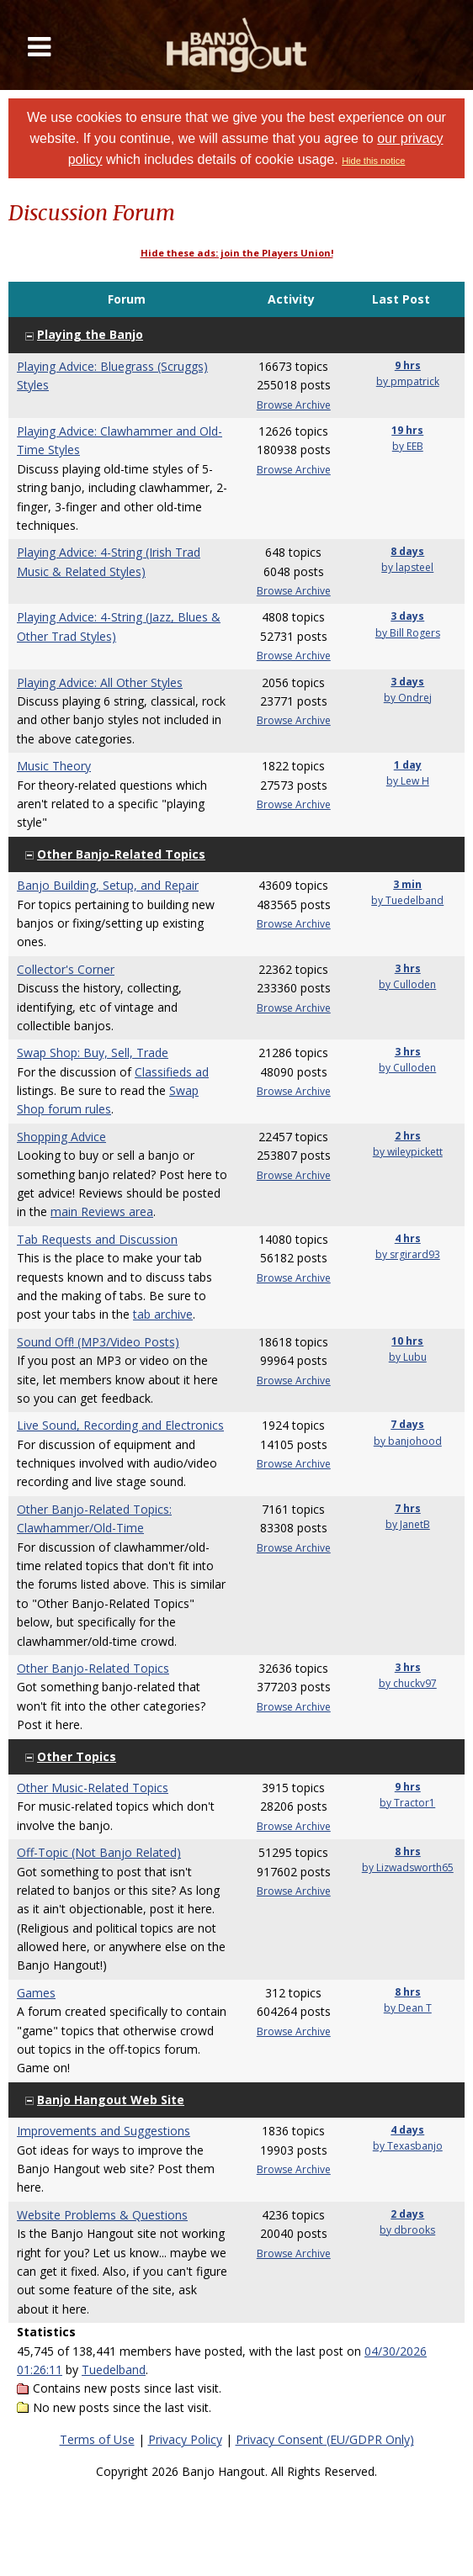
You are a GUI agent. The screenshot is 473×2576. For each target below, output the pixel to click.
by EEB (407, 446)
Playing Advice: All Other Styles (100, 682)
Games (36, 1993)
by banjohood (408, 1441)
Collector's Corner (65, 969)
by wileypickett (408, 1152)
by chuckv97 (408, 1683)
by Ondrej (408, 697)
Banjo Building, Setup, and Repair (108, 885)
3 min (407, 884)
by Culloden (407, 984)
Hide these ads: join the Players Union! (237, 252)
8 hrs (408, 1851)
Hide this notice (373, 161)
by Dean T (408, 2008)
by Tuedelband (407, 900)
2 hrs (408, 1136)
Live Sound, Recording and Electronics (120, 1425)
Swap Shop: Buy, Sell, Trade (92, 1053)
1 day (408, 765)
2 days (407, 2214)
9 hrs (408, 365)
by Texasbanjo (408, 2146)
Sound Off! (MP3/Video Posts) (98, 1342)
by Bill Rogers (407, 633)
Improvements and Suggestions (103, 2131)
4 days (407, 2130)
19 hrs (407, 430)
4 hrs (408, 1238)
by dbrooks (407, 2230)
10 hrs (407, 1341)
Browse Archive (294, 405)
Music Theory (54, 766)
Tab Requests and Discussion (97, 1239)
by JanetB (407, 1524)
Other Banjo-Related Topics (93, 1668)
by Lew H (407, 781)
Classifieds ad (172, 1072)
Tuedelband (114, 2370)
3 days (407, 616)
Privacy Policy (185, 2439)
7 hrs (408, 1508)
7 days (407, 1424)
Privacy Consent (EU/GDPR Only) (325, 2439)
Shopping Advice (61, 1137)
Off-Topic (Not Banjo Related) (99, 1852)
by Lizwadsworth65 (408, 1867)
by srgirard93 (407, 1254)
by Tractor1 (407, 1803)
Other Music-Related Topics (92, 1788)
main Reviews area (101, 1211)
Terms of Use (97, 2439)
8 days (407, 551)
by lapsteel (407, 567)
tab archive (163, 1314)
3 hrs (408, 968)
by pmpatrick (407, 381)
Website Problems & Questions (102, 2215)
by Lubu (408, 1357)
